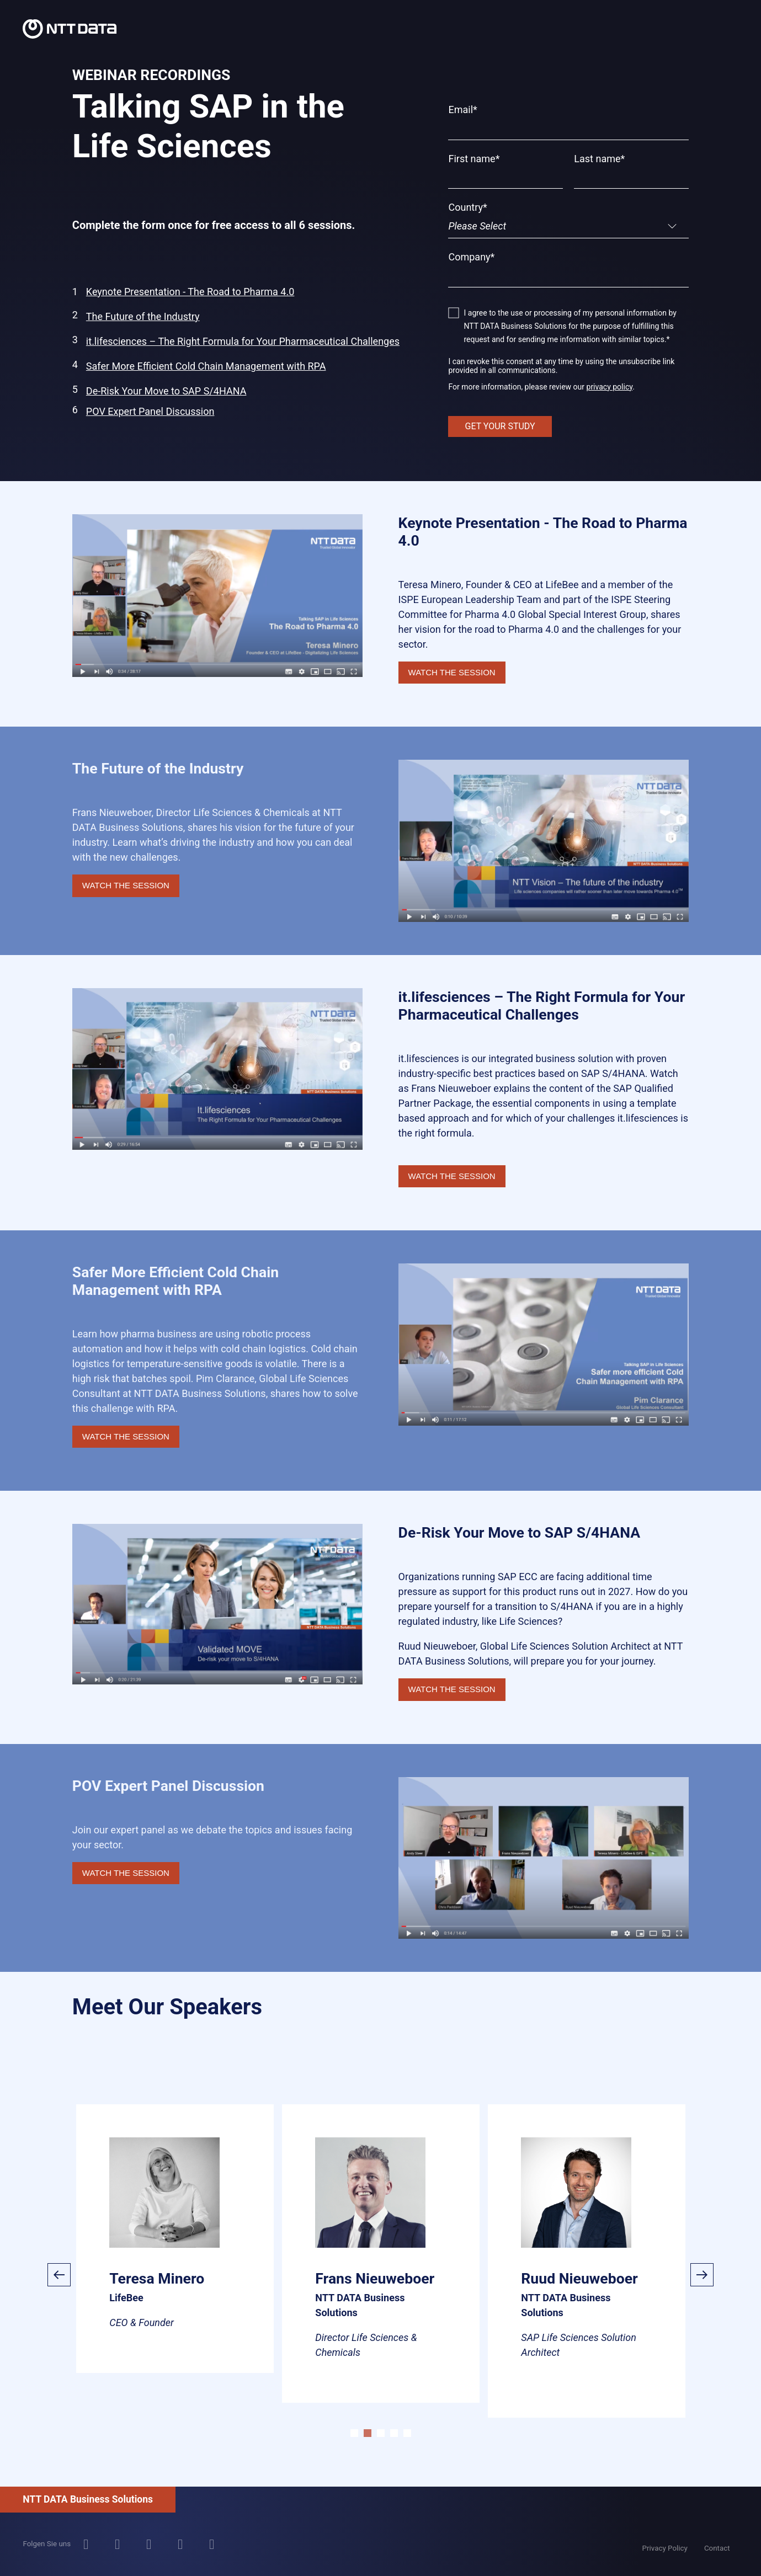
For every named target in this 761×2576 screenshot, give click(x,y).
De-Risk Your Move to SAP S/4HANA (166, 391)
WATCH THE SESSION (452, 672)
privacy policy (610, 386)
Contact (717, 2548)
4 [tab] (394, 2433)
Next (702, 2274)
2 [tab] (367, 2433)
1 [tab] (354, 2433)
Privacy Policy (665, 2548)
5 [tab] (407, 2433)
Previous (59, 2274)
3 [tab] (381, 2433)
